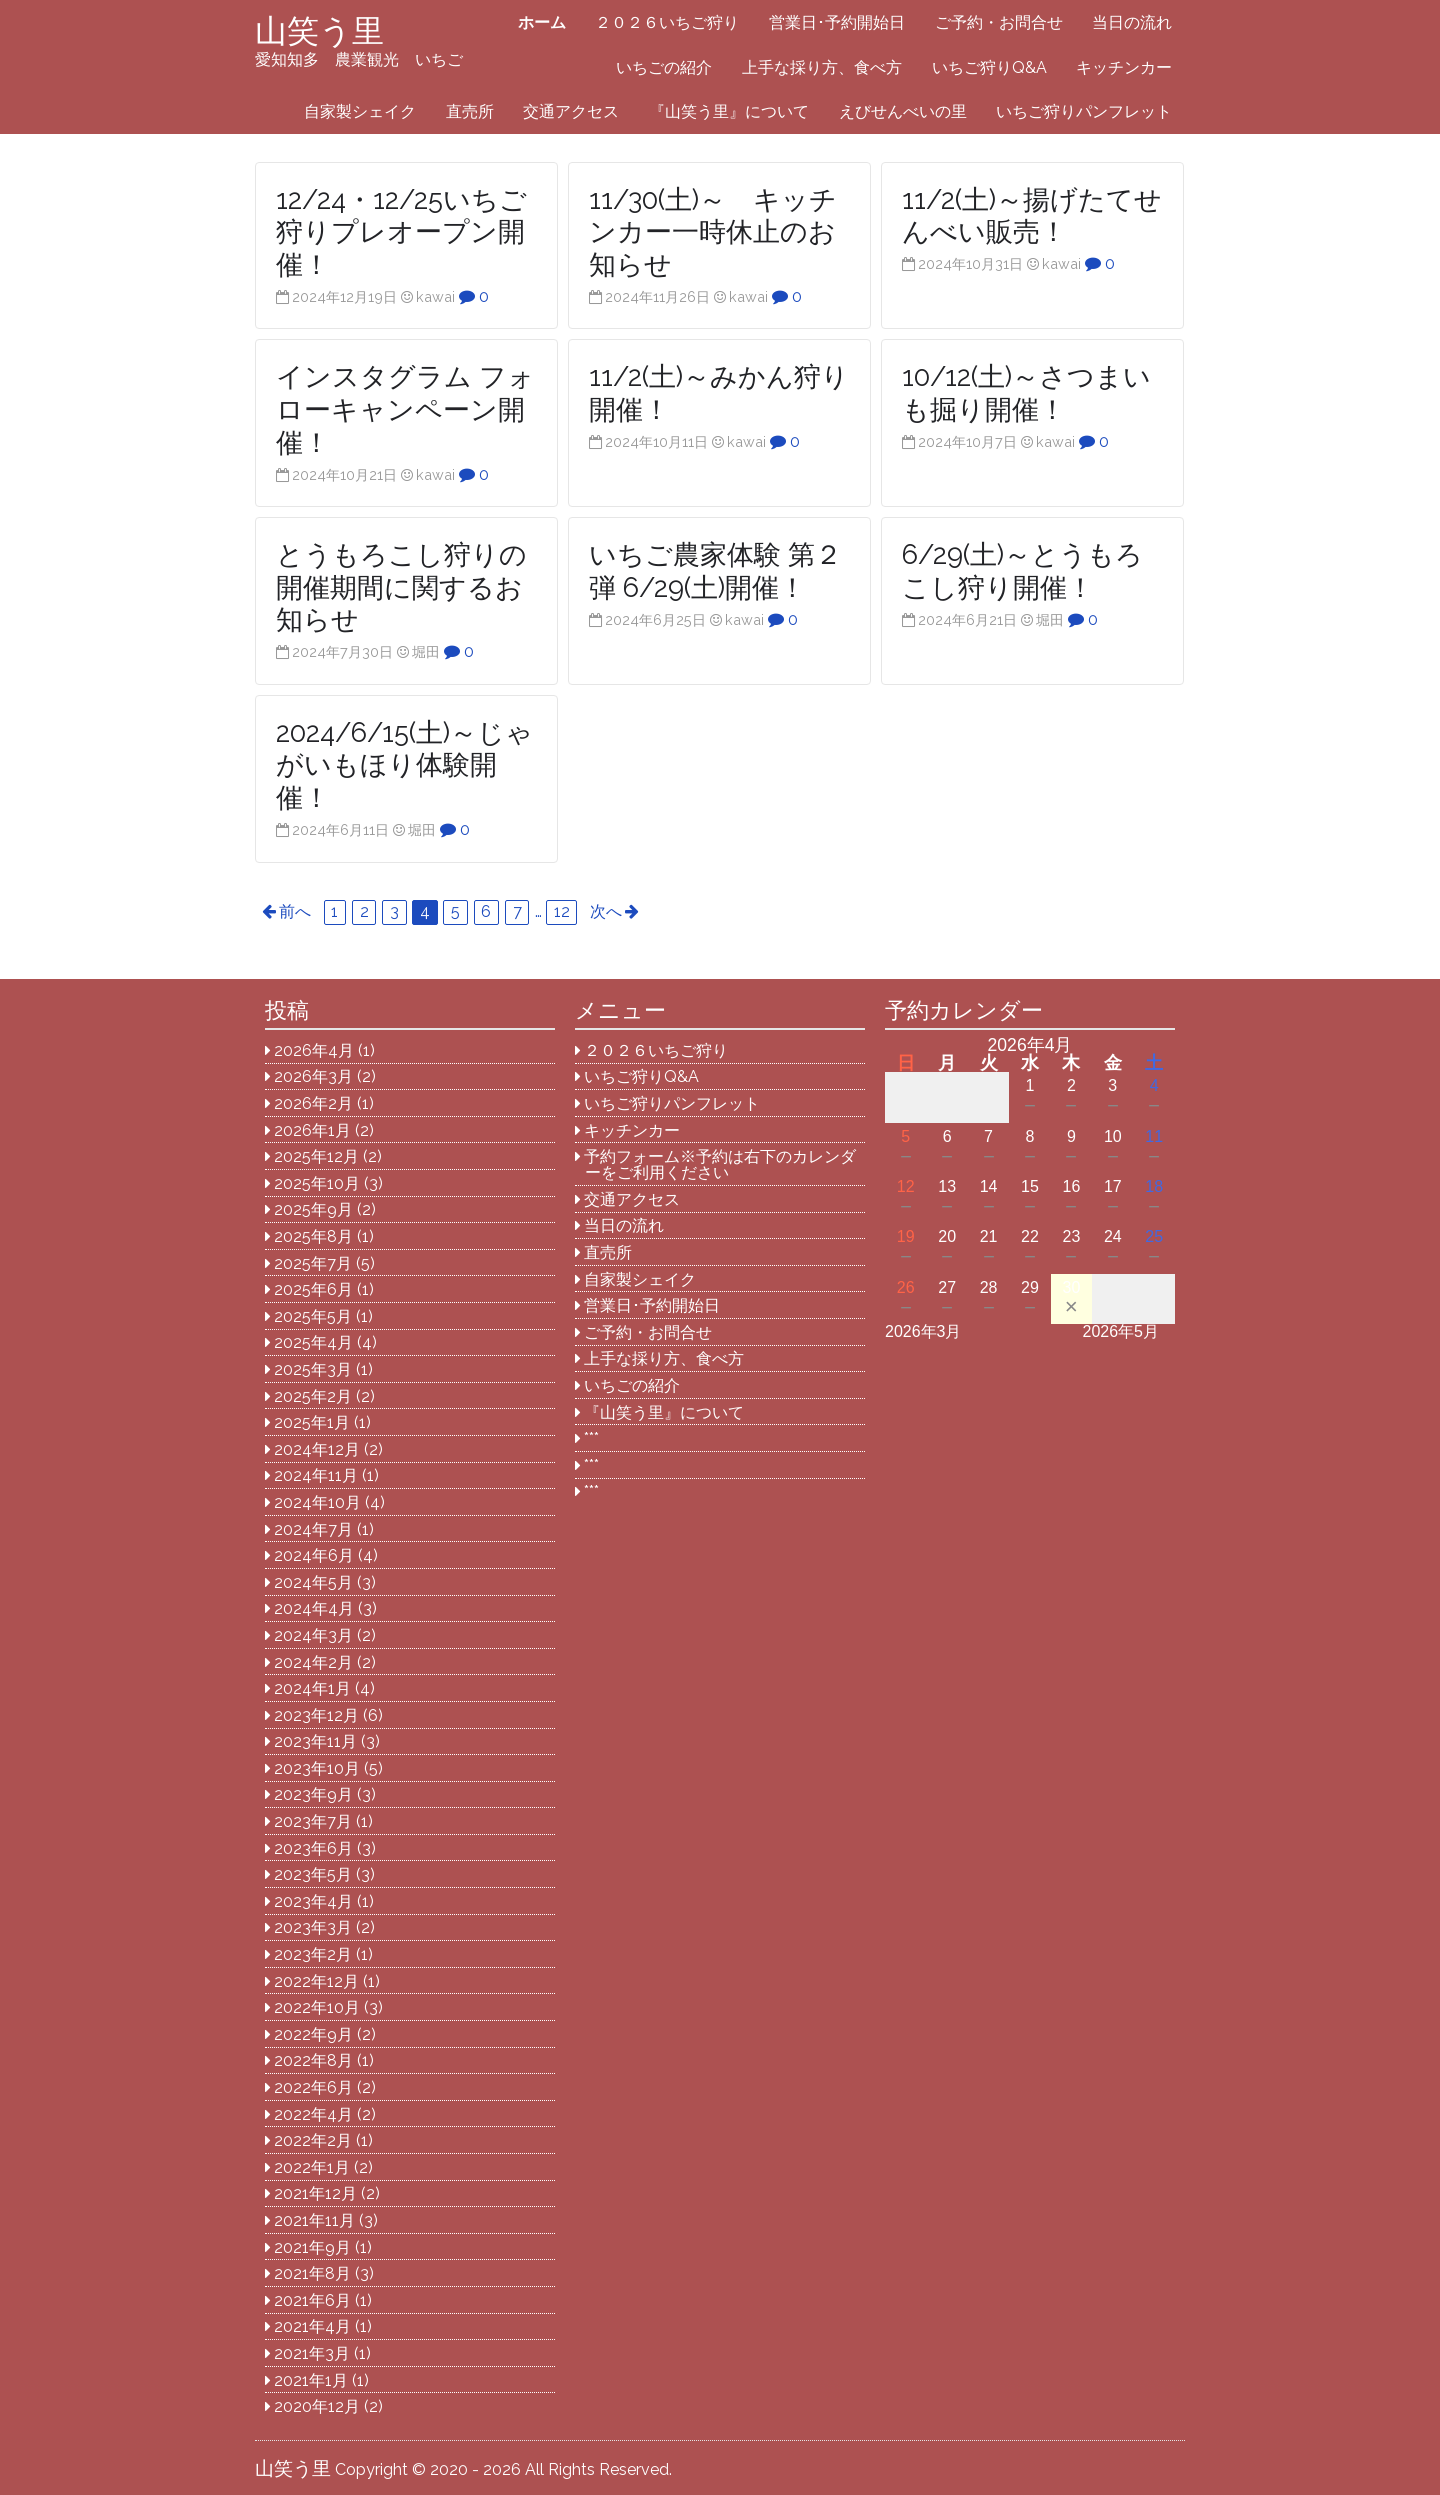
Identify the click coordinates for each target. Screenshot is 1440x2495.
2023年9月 (313, 1794)
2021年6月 (312, 2300)
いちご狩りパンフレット (1084, 111)
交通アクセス (571, 111)
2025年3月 (313, 1369)
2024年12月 (317, 1449)
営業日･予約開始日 (837, 22)
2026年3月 (313, 1076)
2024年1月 (312, 1688)
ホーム (542, 22)
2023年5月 (313, 1874)
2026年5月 (1121, 1331)
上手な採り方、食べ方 (822, 67)
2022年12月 (316, 1981)
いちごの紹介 (664, 67)
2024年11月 (316, 1475)
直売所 (470, 111)
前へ (295, 911)
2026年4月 (314, 1050)
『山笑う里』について (729, 111)
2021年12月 (315, 2193)
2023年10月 (317, 1768)
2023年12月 (316, 1715)
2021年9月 (312, 2247)
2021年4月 (312, 2326)
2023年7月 (313, 1821)
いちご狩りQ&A (989, 67)
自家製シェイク (360, 111)
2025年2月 (313, 1396)
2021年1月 (311, 2380)
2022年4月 (313, 2114)
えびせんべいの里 (903, 111)
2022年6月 (313, 2087)
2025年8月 (313, 1236)
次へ (606, 911)
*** (591, 1438)
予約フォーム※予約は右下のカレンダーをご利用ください (720, 1164)
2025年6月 (313, 1289)
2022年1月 (312, 2167)
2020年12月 (317, 2406)
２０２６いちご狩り (667, 22)
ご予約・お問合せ (999, 22)
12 (562, 911)
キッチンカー (1124, 67)
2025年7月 (313, 1263)
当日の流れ (1132, 22)
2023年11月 (315, 1741)
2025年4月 (313, 1342)
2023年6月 (313, 1848)
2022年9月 (313, 2034)
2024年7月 (313, 1529)
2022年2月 (313, 2140)
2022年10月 (317, 2007)
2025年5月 (313, 1316)
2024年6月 (314, 1555)
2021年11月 (314, 2220)
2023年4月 (313, 1901)
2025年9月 (313, 1209)
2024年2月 (313, 1662)
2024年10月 (317, 1502)
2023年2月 (313, 1954)
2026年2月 (313, 1103)
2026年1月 (312, 1130)
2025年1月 (312, 1422)
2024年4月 (314, 1608)
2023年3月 (313, 1927)
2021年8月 (312, 2273)
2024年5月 (313, 1582)
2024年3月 (313, 1635)
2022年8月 (313, 2060)
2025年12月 (316, 1156)
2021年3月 (312, 2353)
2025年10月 (317, 1183)
